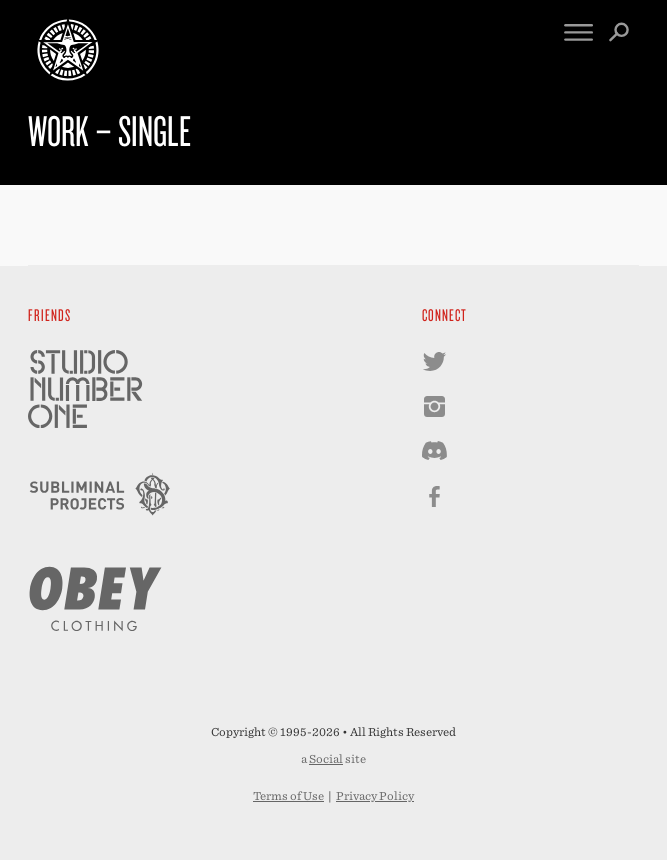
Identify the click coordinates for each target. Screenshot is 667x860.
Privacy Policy (375, 796)
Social (326, 759)
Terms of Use (288, 796)
